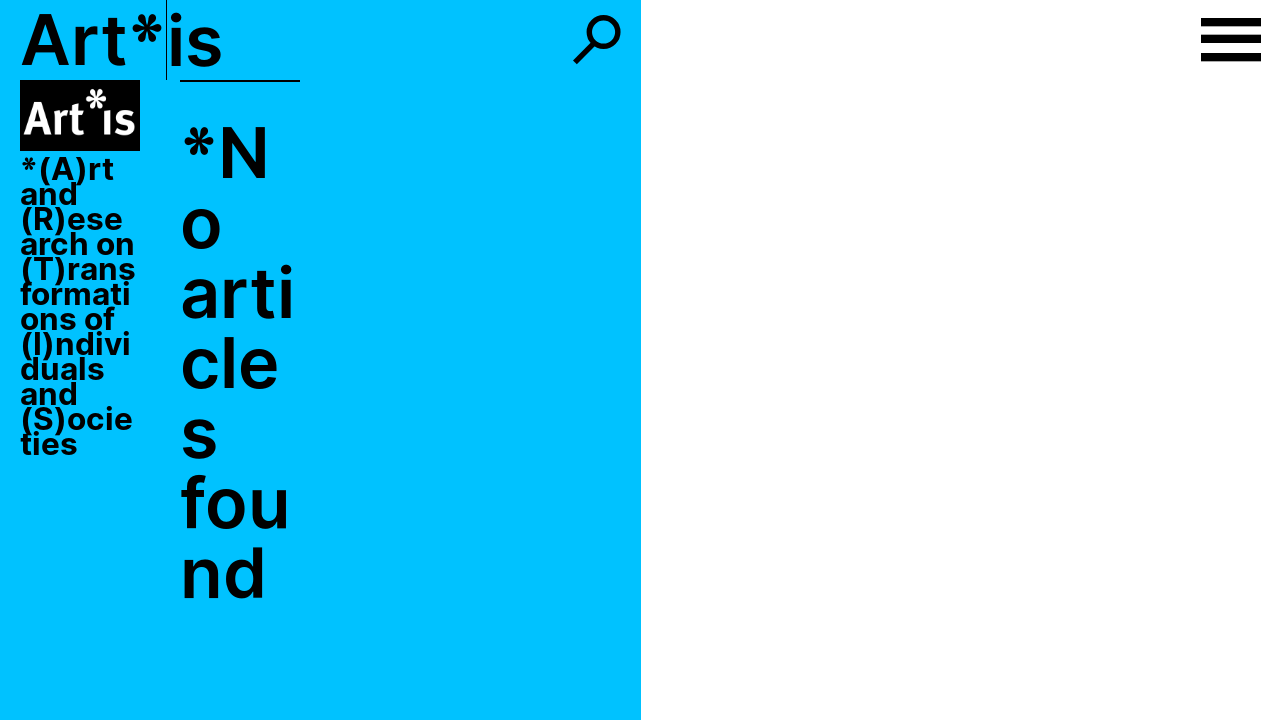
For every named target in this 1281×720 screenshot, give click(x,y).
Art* (93, 40)
